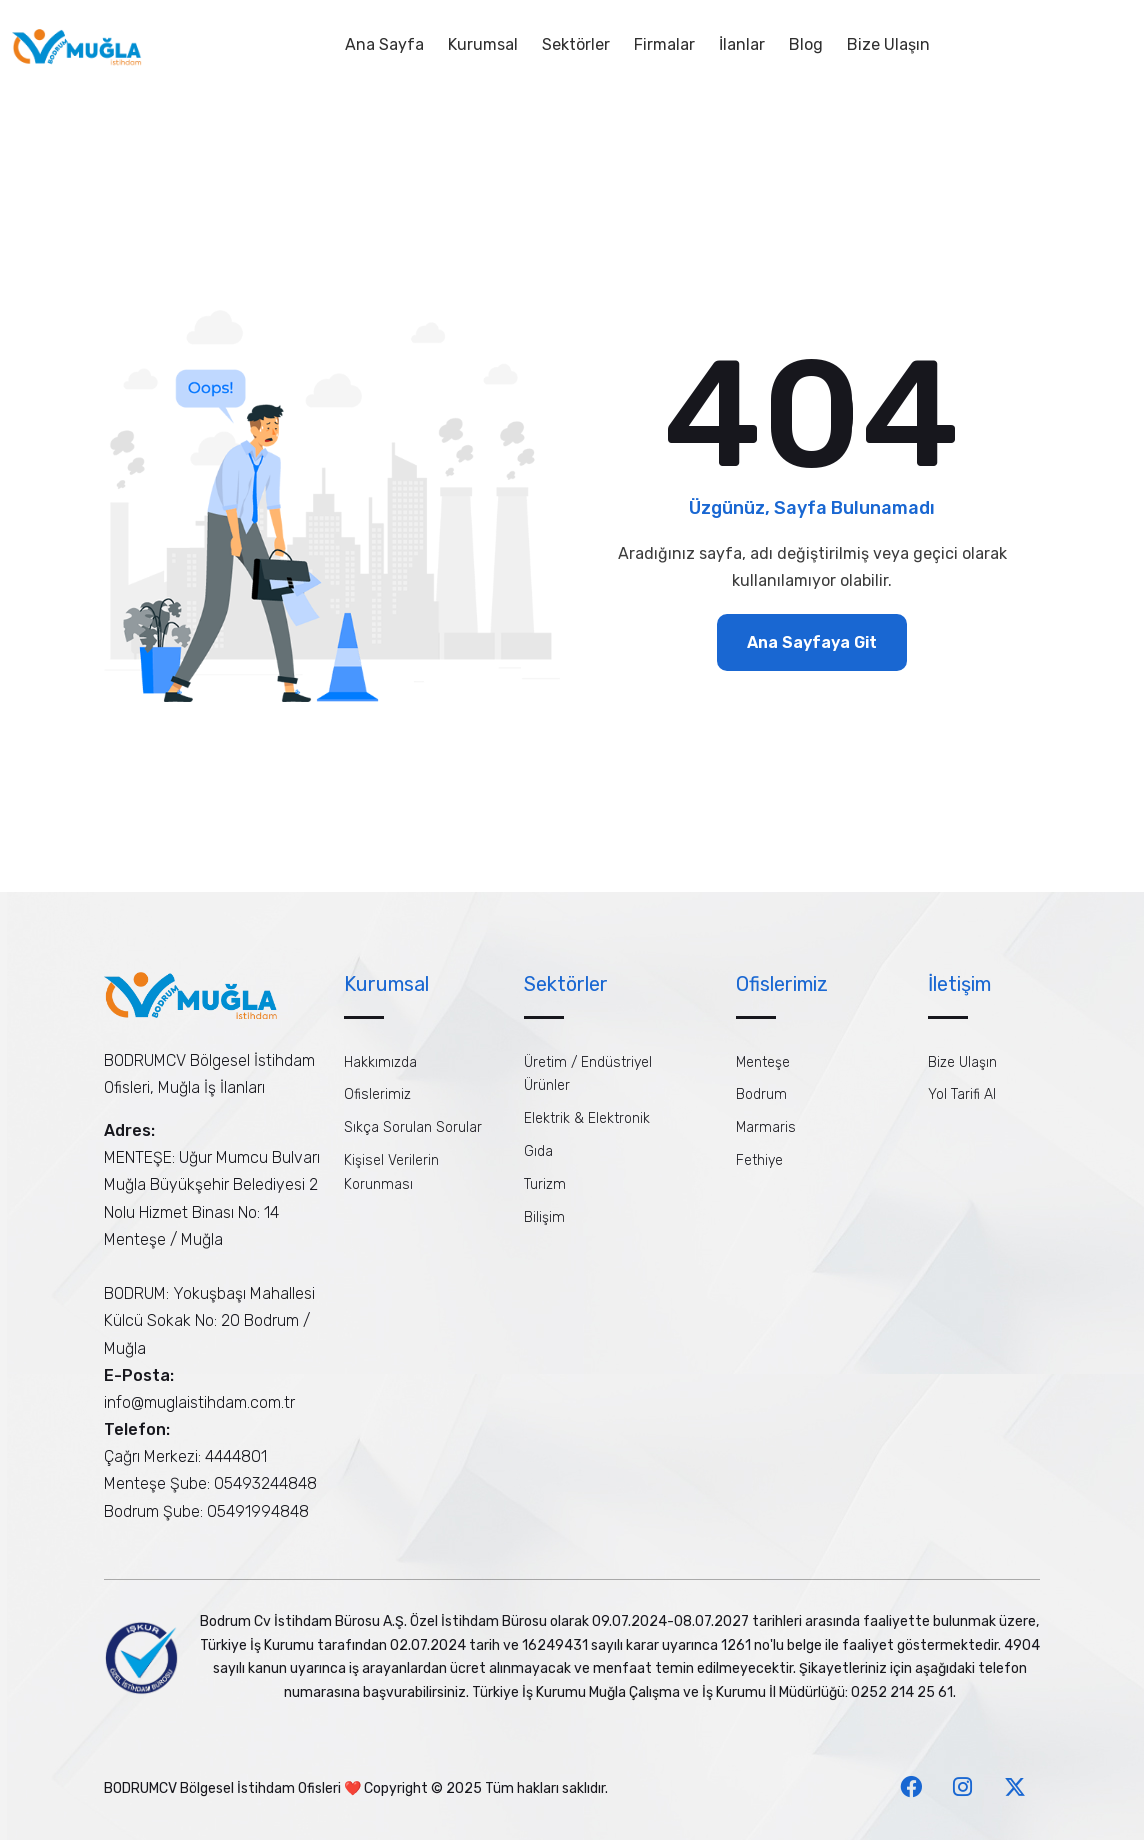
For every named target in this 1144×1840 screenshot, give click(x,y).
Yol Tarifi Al (962, 1094)
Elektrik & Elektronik (587, 1118)
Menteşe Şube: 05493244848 (210, 1483)
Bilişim (544, 1217)
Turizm (545, 1184)
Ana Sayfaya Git (812, 642)
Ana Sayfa (384, 44)
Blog (806, 44)
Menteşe (763, 1062)
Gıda (538, 1151)
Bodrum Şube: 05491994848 (206, 1511)
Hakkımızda (380, 1062)
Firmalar (664, 44)
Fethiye (759, 1160)
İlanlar (742, 44)
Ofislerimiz (377, 1094)
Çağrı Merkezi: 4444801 (185, 1456)
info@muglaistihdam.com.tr (199, 1402)
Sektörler (576, 44)
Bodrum (761, 1094)
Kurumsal (483, 44)
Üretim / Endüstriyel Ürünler (588, 1074)
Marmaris (766, 1127)
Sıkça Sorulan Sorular (413, 1127)
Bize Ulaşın (888, 44)
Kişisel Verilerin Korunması (391, 1172)
